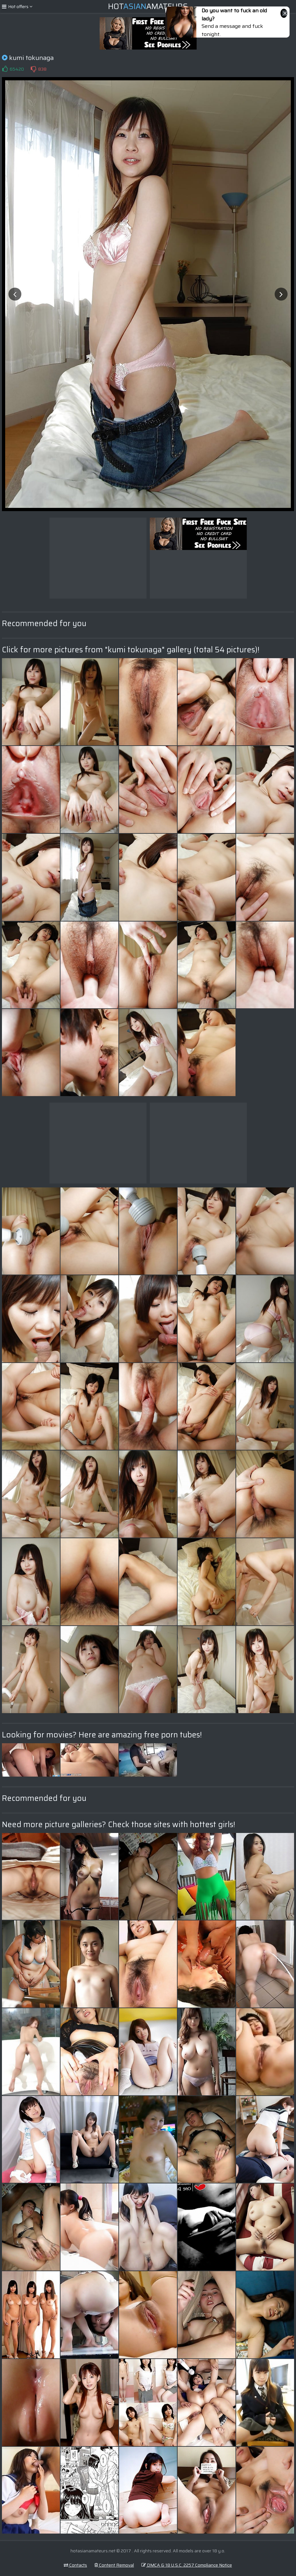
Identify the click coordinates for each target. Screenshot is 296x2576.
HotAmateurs (148, 6)
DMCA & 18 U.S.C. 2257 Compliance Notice (186, 2565)
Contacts (75, 2565)
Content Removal (114, 2565)
